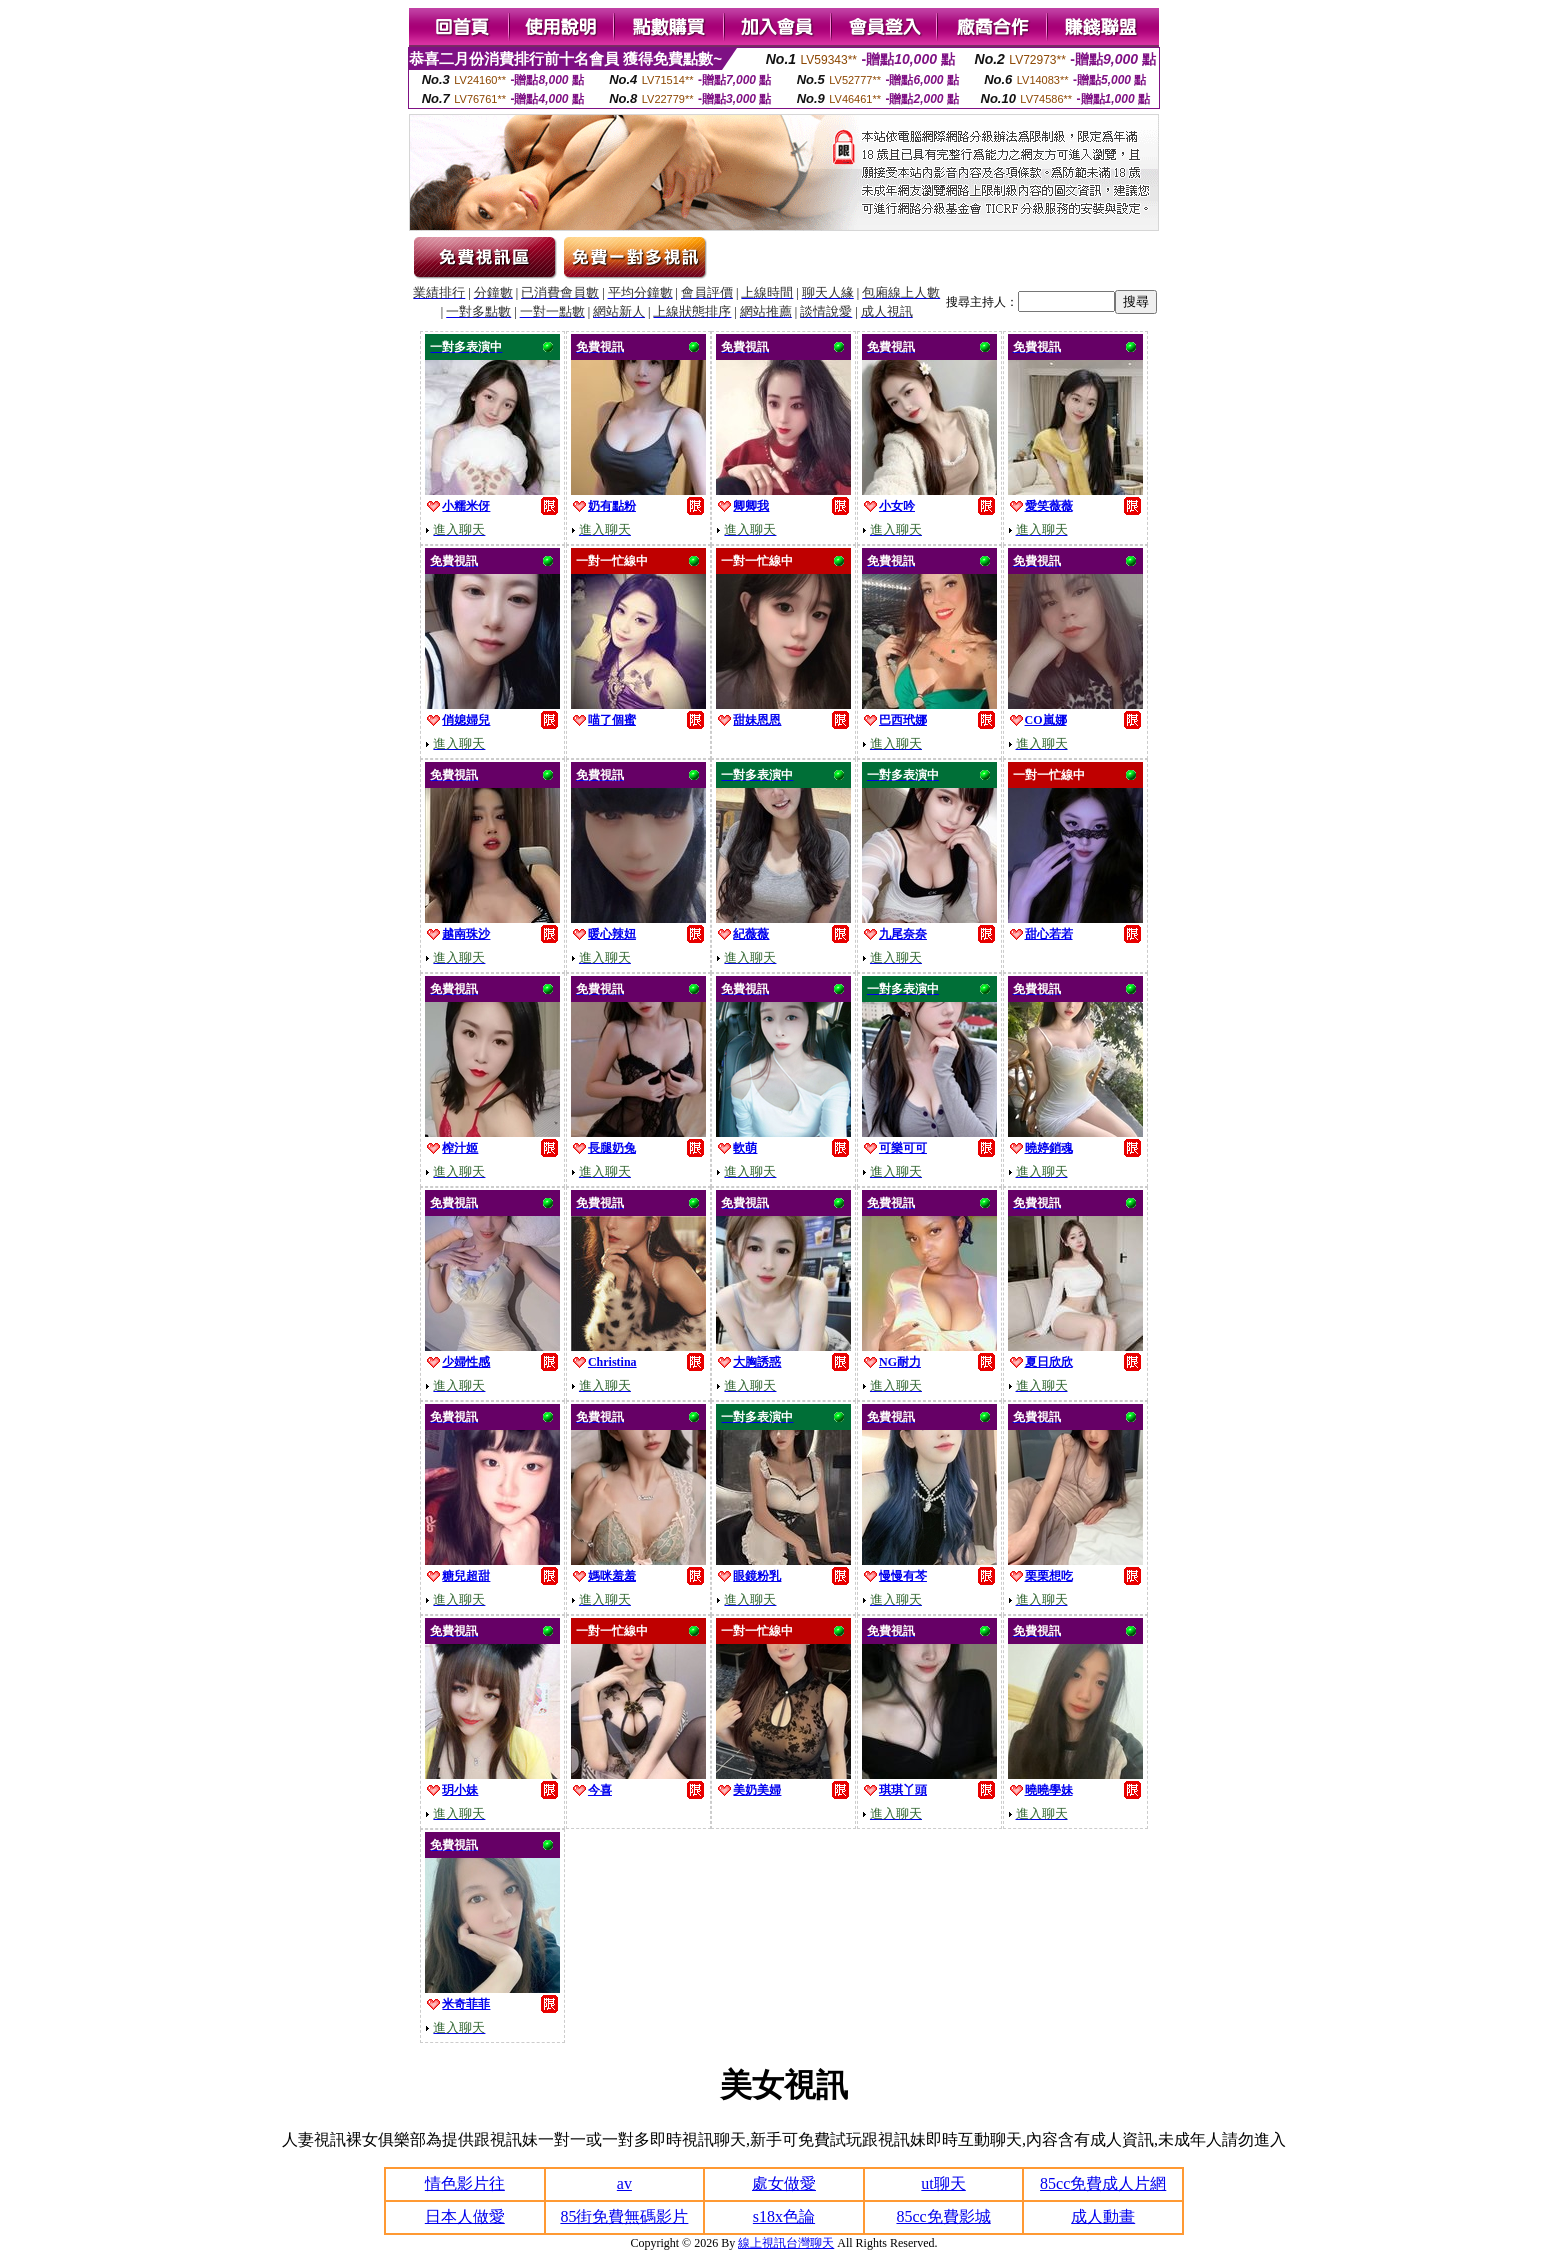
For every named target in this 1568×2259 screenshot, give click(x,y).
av (624, 2183)
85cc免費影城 (943, 2216)
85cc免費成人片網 (1103, 2183)
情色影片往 (465, 2183)
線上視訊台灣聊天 (786, 2243)
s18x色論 (784, 2216)
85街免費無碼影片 (624, 2216)
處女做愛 (784, 2183)
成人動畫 (1103, 2216)
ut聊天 (943, 2183)
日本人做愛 (465, 2216)
